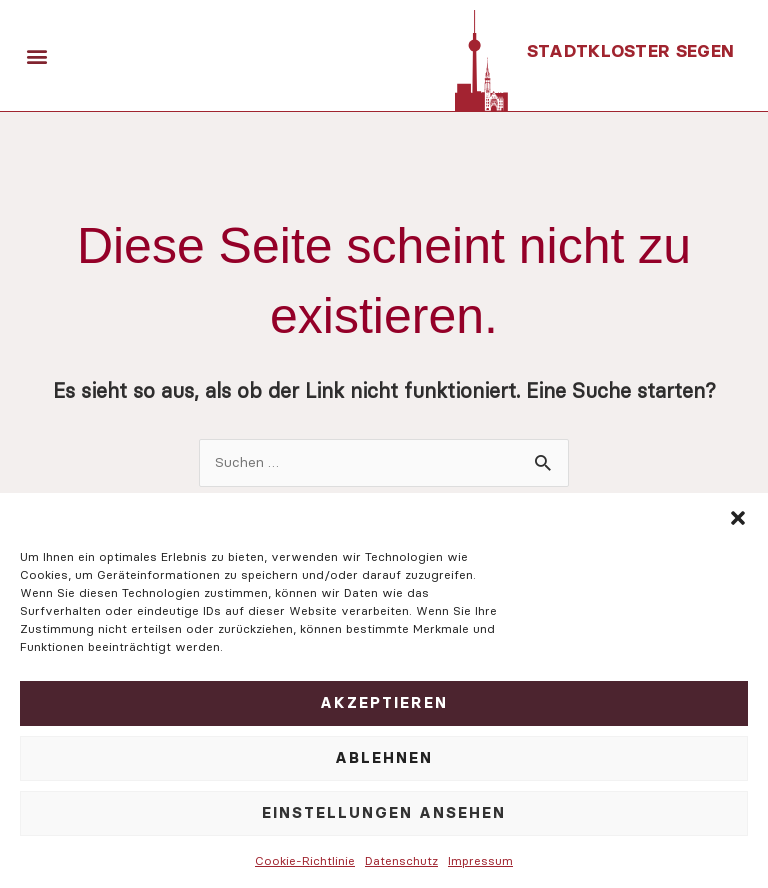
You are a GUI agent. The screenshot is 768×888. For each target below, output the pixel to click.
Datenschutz (401, 860)
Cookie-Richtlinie (305, 860)
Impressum (480, 860)
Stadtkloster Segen (632, 51)
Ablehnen (384, 757)
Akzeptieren (384, 702)
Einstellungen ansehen (384, 812)
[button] (738, 518)
